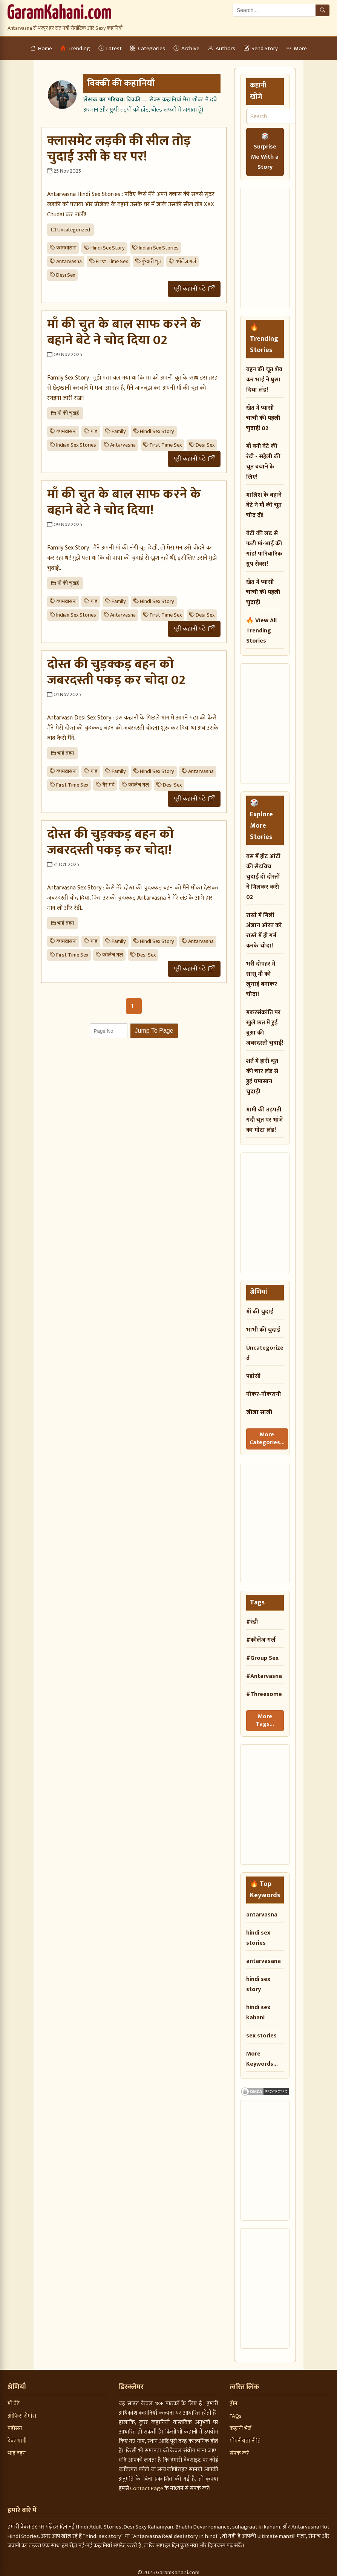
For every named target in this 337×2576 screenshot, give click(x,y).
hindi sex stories (258, 1933)
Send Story (261, 48)
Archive (186, 48)
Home (41, 48)
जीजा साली (259, 1412)
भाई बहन (17, 2448)
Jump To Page (154, 1030)
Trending (75, 48)
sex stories (261, 2031)
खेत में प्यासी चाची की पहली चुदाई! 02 (263, 418)
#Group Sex (262, 1655)
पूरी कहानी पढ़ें (194, 289)
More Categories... (265, 1437)
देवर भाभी (17, 2436)
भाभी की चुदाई (263, 1330)
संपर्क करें (239, 2448)
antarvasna (261, 1910)
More (296, 48)
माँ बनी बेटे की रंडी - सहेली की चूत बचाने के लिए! (263, 461)
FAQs (236, 2411)
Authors (221, 48)
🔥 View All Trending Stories (261, 630)
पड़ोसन (15, 2423)
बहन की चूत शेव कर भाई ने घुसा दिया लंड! (264, 379)
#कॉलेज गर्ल (261, 1637)
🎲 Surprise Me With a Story (265, 152)
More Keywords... (262, 2054)
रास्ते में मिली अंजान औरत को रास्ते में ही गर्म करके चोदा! (264, 930)
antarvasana (263, 1956)
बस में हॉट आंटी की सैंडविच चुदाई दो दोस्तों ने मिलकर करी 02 (263, 876)
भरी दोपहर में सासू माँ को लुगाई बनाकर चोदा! (261, 979)
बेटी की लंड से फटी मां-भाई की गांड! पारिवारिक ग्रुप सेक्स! (264, 548)
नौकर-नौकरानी (263, 1394)
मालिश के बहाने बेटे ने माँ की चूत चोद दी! (264, 505)
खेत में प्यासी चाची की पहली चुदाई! (263, 592)
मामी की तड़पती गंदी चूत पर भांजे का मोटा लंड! (264, 1120)
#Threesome (264, 1692)
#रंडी (252, 1619)
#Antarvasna (264, 1673)
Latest (110, 48)
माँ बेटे (14, 2398)
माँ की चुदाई (259, 1312)
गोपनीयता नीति (245, 2436)
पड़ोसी (253, 1376)
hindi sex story (258, 1979)
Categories (147, 48)
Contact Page (146, 2483)
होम (233, 2398)
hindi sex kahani (258, 2007)
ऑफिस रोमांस (22, 2411)
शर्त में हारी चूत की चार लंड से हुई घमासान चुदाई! (262, 1076)
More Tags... (265, 1716)
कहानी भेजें (240, 2423)
